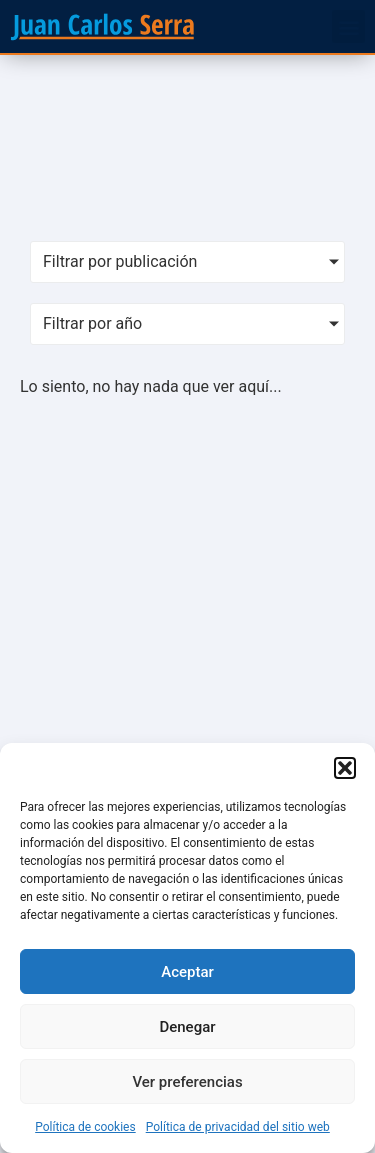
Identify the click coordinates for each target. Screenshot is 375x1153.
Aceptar (187, 972)
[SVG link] (102, 26)
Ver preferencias (187, 1082)
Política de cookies (85, 1127)
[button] (345, 768)
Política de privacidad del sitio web (238, 1127)
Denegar (187, 1027)
